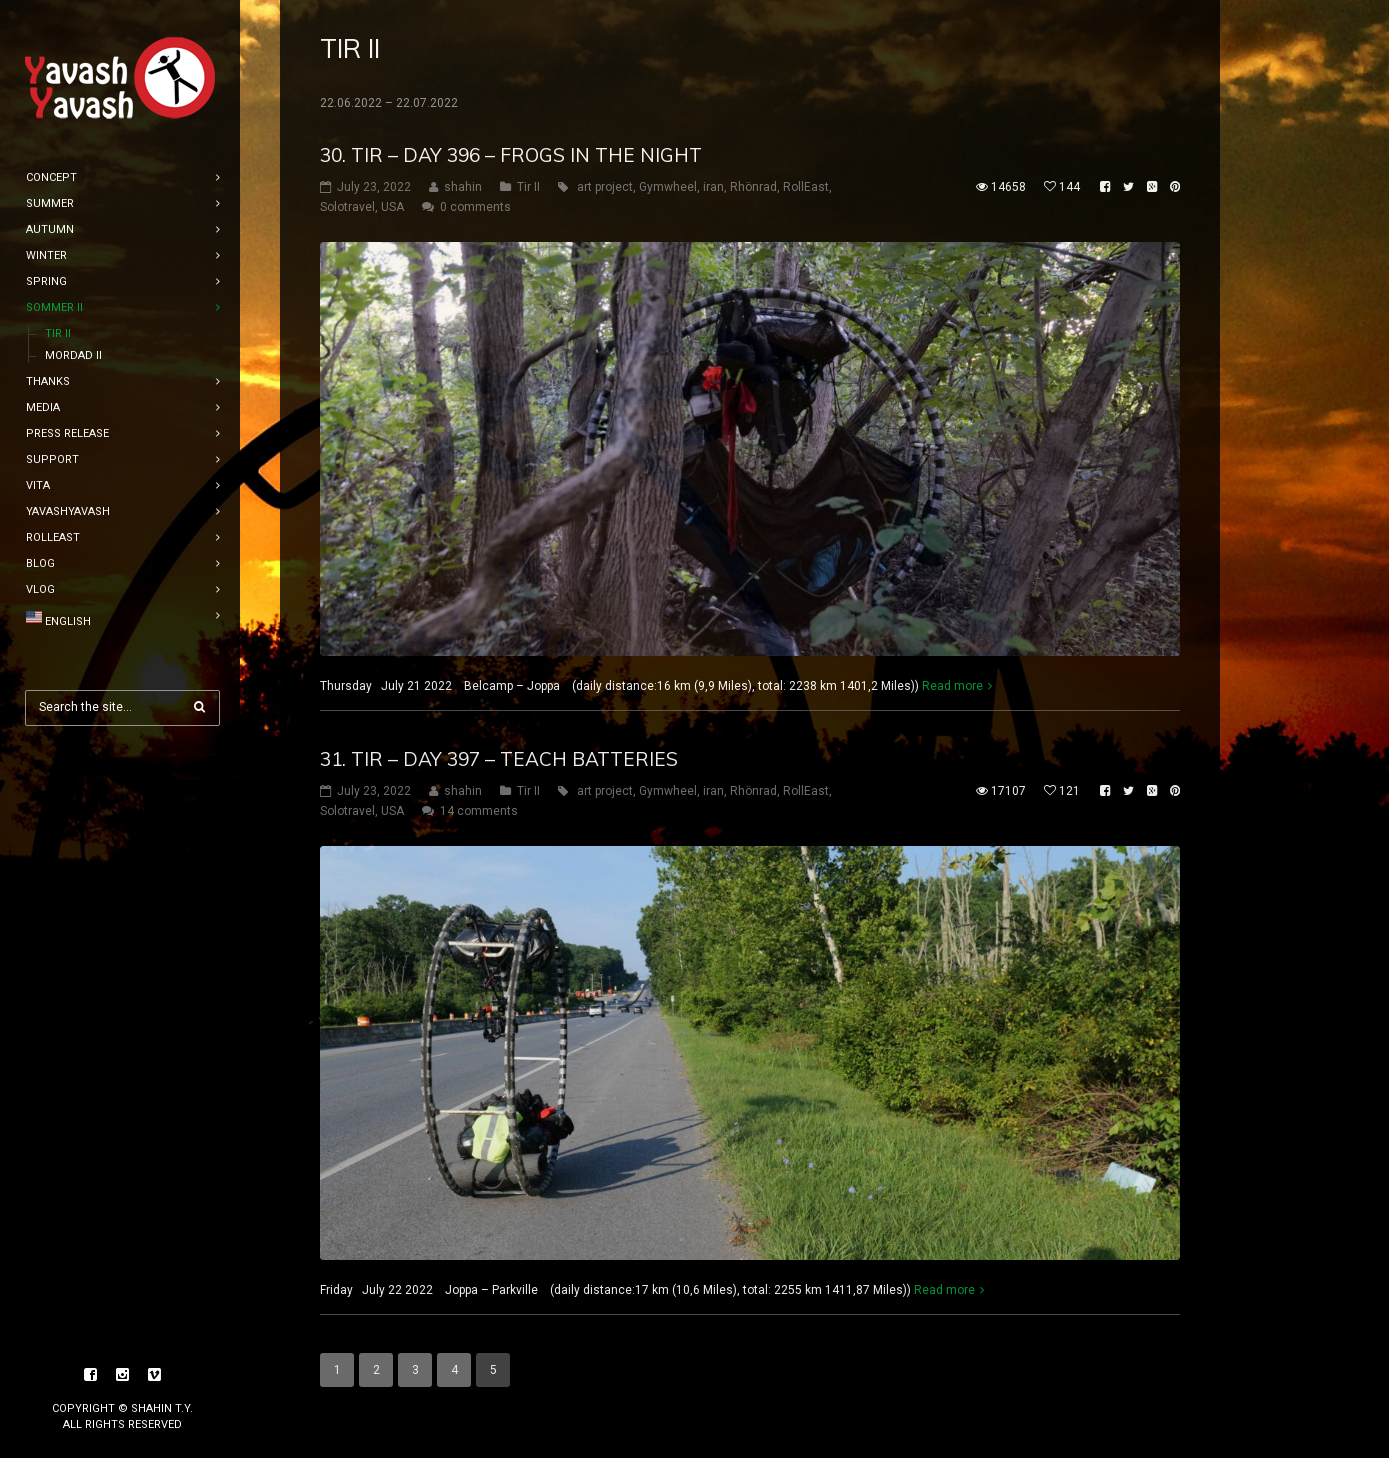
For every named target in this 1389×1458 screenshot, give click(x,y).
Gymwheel (668, 187)
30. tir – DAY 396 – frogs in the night (511, 155)
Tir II (528, 187)
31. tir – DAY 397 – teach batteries (499, 759)
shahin (463, 187)
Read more (952, 686)
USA (392, 207)
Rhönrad (753, 187)
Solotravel (347, 207)
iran (713, 187)
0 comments (475, 207)
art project (605, 187)
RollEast (806, 187)
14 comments (479, 811)
